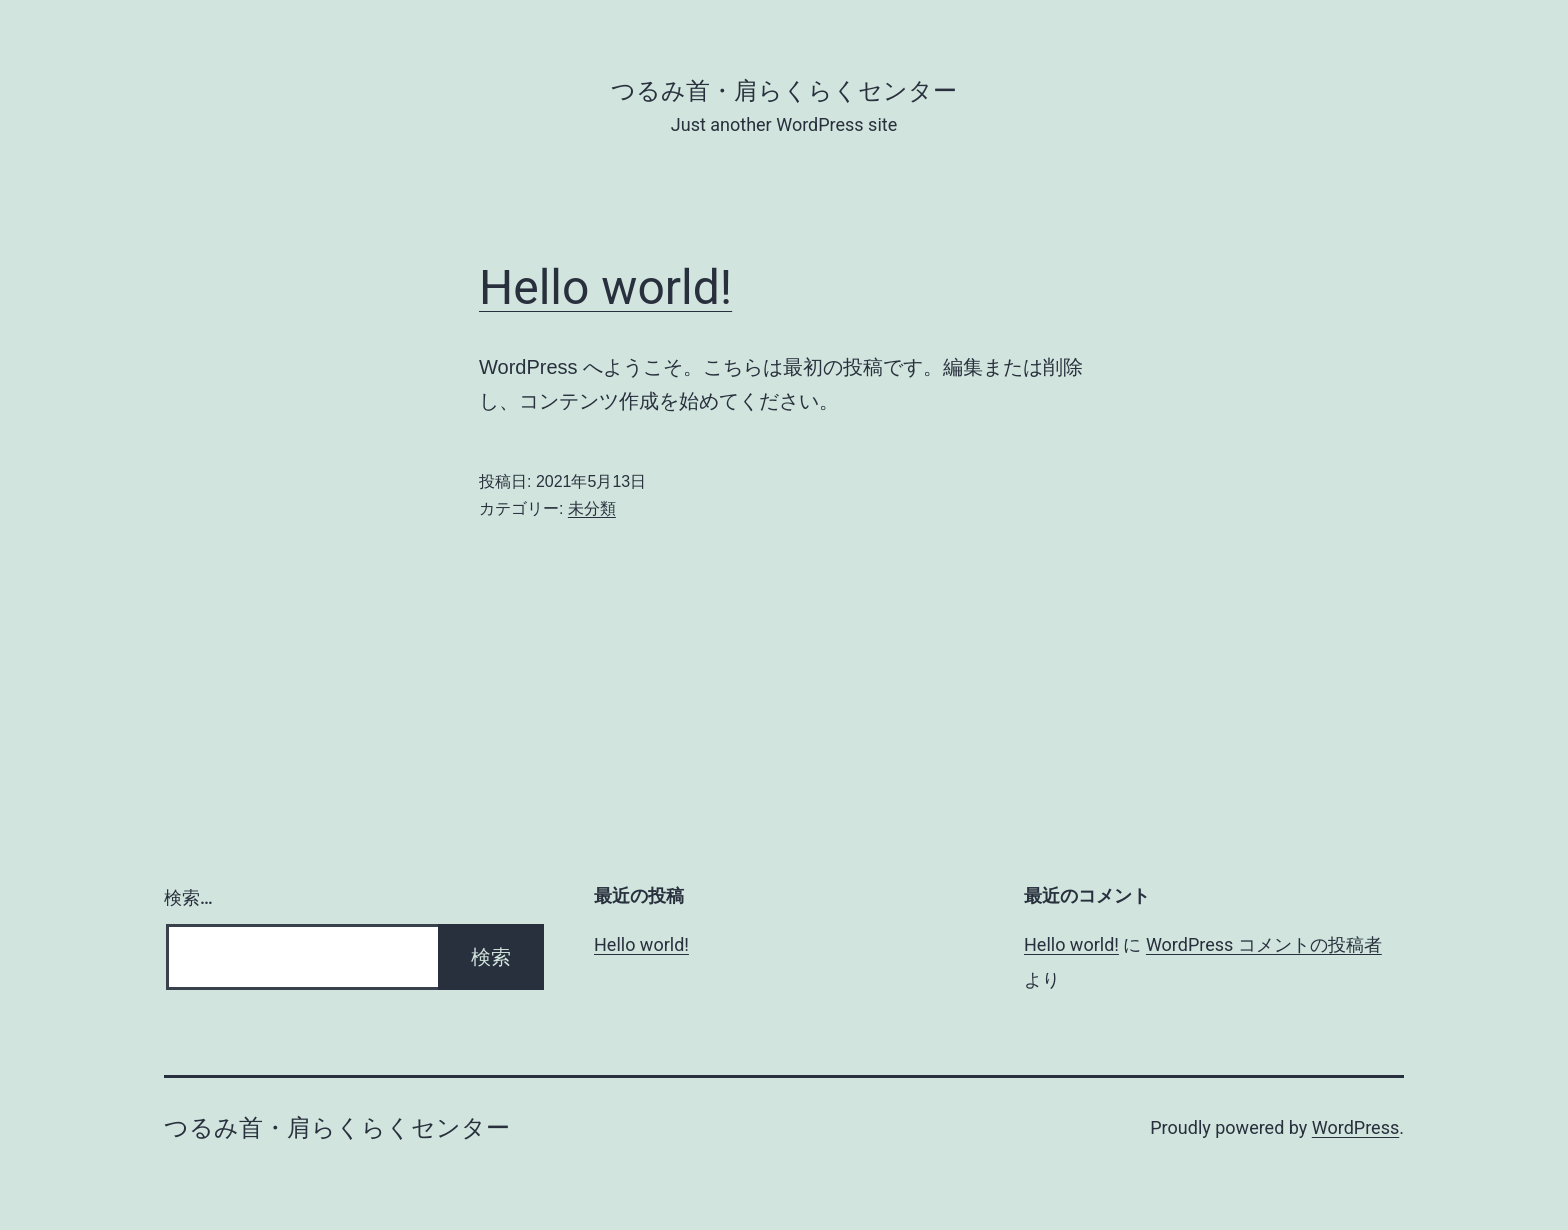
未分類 (592, 508)
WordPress (1355, 1127)
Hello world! (605, 287)
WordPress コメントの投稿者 (1264, 944)
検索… (188, 897)
